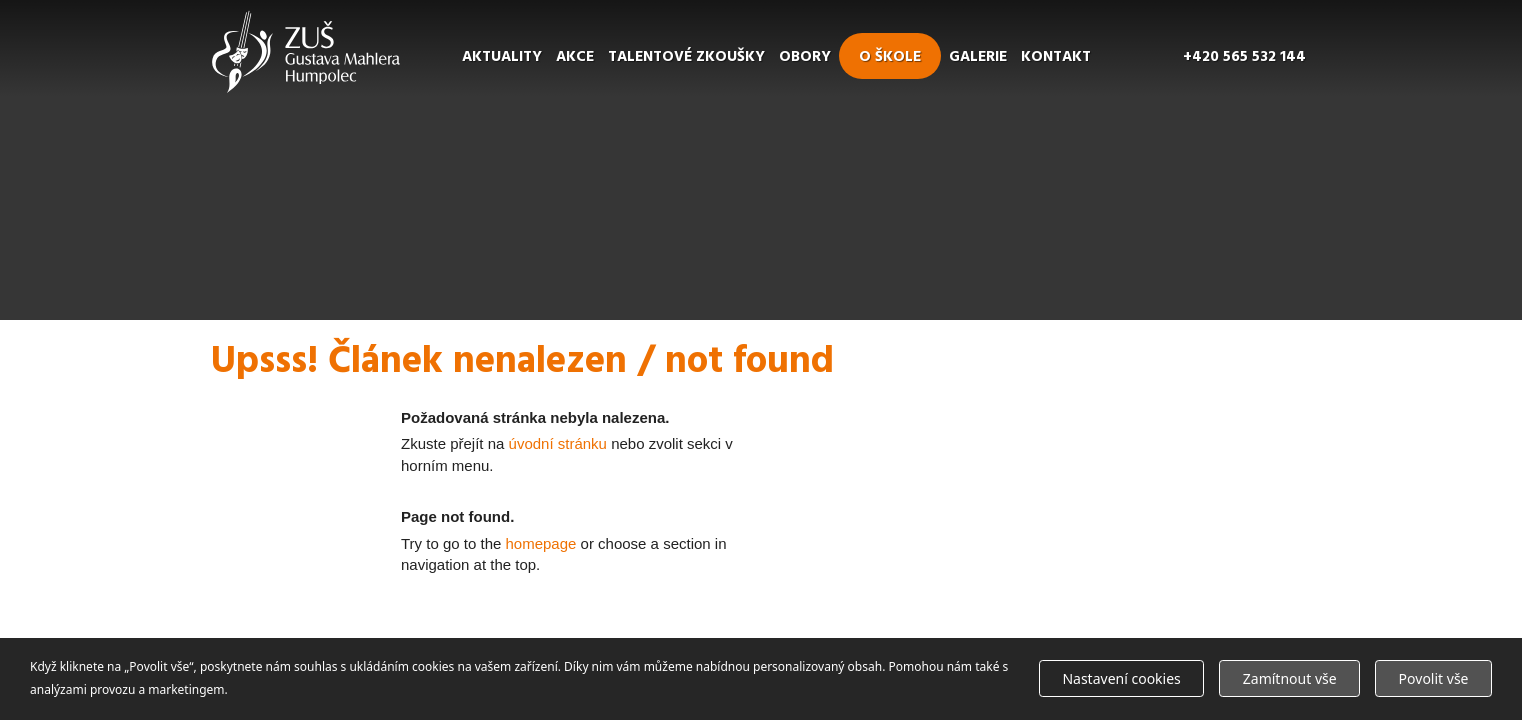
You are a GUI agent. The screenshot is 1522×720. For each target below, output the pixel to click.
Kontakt (1056, 57)
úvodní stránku (558, 443)
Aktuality (502, 57)
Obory (805, 57)
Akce (575, 57)
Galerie (978, 57)
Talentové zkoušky (686, 57)
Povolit (1434, 678)
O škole (890, 57)
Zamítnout (1290, 678)
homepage (541, 543)
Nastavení (1121, 678)
